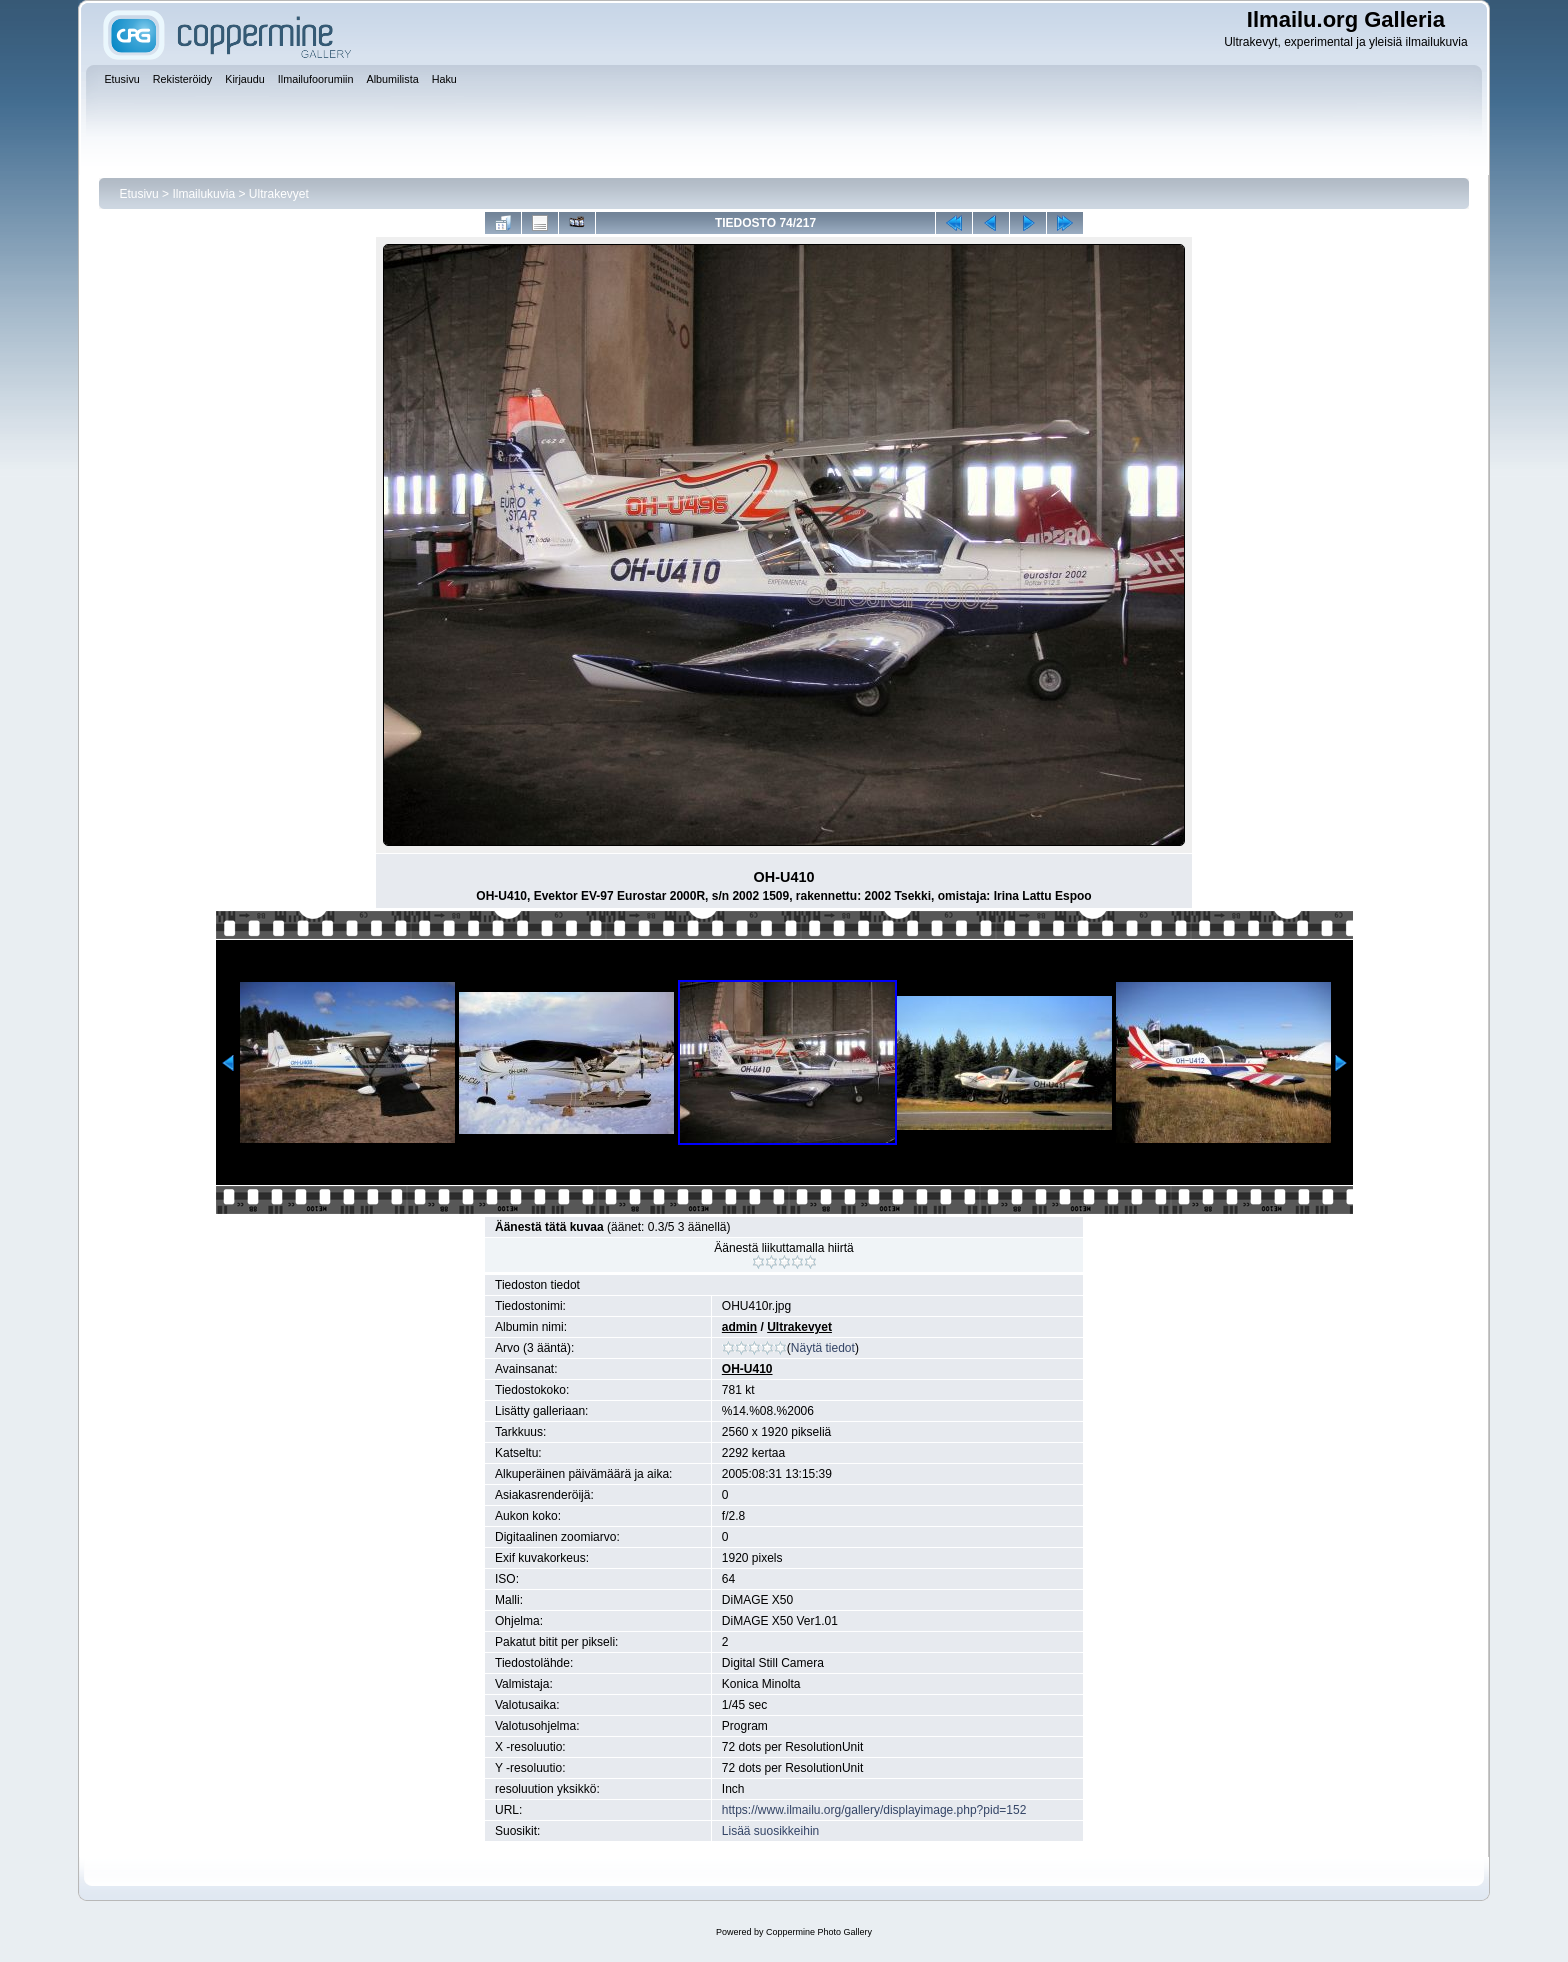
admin (739, 1327)
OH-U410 (747, 1369)
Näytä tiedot (823, 1348)
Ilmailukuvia (203, 194)
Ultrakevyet (279, 194)
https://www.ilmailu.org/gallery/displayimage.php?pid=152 (874, 1810)
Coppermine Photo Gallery (819, 1932)
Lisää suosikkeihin (770, 1831)
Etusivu (138, 194)
